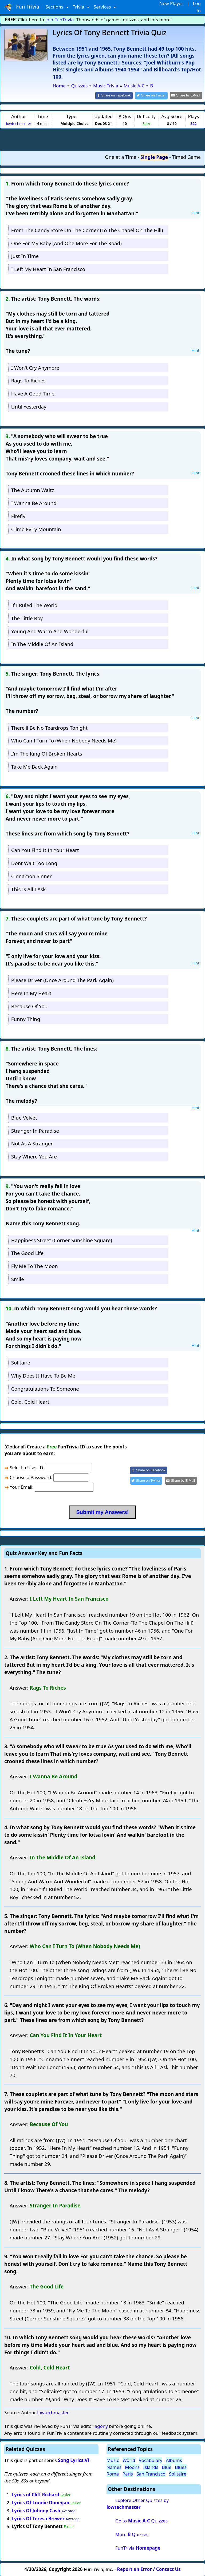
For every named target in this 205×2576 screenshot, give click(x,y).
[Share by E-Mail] (187, 95)
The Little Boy (27, 617)
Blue (166, 2467)
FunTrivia (137, 2547)
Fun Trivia (21, 7)
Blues (181, 2467)
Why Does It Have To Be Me (43, 1375)
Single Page (154, 157)
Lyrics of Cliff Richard (35, 2494)
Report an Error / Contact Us (149, 2569)
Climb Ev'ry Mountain (36, 528)
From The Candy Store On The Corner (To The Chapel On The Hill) (87, 229)
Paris (128, 2473)
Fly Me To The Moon (34, 1265)
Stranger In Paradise (35, 1130)
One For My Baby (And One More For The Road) (66, 242)
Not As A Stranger (32, 1143)
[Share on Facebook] (118, 95)
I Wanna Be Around (34, 502)
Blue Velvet (24, 1117)
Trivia (79, 7)
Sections (55, 7)
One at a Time (120, 157)
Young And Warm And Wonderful (50, 630)
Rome (113, 2473)
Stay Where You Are (34, 1156)
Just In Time (25, 255)
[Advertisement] (102, 139)
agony (101, 2426)
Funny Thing (25, 1018)
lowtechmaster (18, 123)
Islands (150, 2467)
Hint (195, 212)
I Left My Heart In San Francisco (48, 268)
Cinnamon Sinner (31, 875)
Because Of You (29, 1005)
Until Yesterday (28, 406)
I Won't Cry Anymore (35, 367)
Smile (17, 1278)
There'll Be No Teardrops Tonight (49, 727)
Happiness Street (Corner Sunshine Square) (61, 1239)
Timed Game (186, 157)
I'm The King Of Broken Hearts (46, 753)
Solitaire (20, 1362)
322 (193, 123)
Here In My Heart (31, 992)
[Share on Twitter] (154, 95)
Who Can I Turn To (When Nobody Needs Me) (64, 740)
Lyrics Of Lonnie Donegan (40, 2502)
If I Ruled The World (34, 604)
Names (114, 2467)
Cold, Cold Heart (30, 1401)
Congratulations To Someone (45, 1388)
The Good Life (27, 1252)
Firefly (18, 515)
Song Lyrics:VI (73, 2460)
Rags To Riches (28, 380)
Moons (132, 2467)
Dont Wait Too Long (34, 862)
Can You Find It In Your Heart (45, 849)
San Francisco (150, 2473)
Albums (174, 2460)
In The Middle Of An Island (42, 643)
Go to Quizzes (141, 2520)
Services (103, 7)
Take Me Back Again (34, 766)
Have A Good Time (32, 393)
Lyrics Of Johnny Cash (36, 2510)
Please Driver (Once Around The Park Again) (62, 979)
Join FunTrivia (59, 20)
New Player (171, 3)
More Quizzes (131, 2534)
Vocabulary (150, 2460)
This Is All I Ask (28, 888)
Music (113, 2460)
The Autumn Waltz (32, 489)
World (129, 2460)
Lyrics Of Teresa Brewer (38, 2518)
